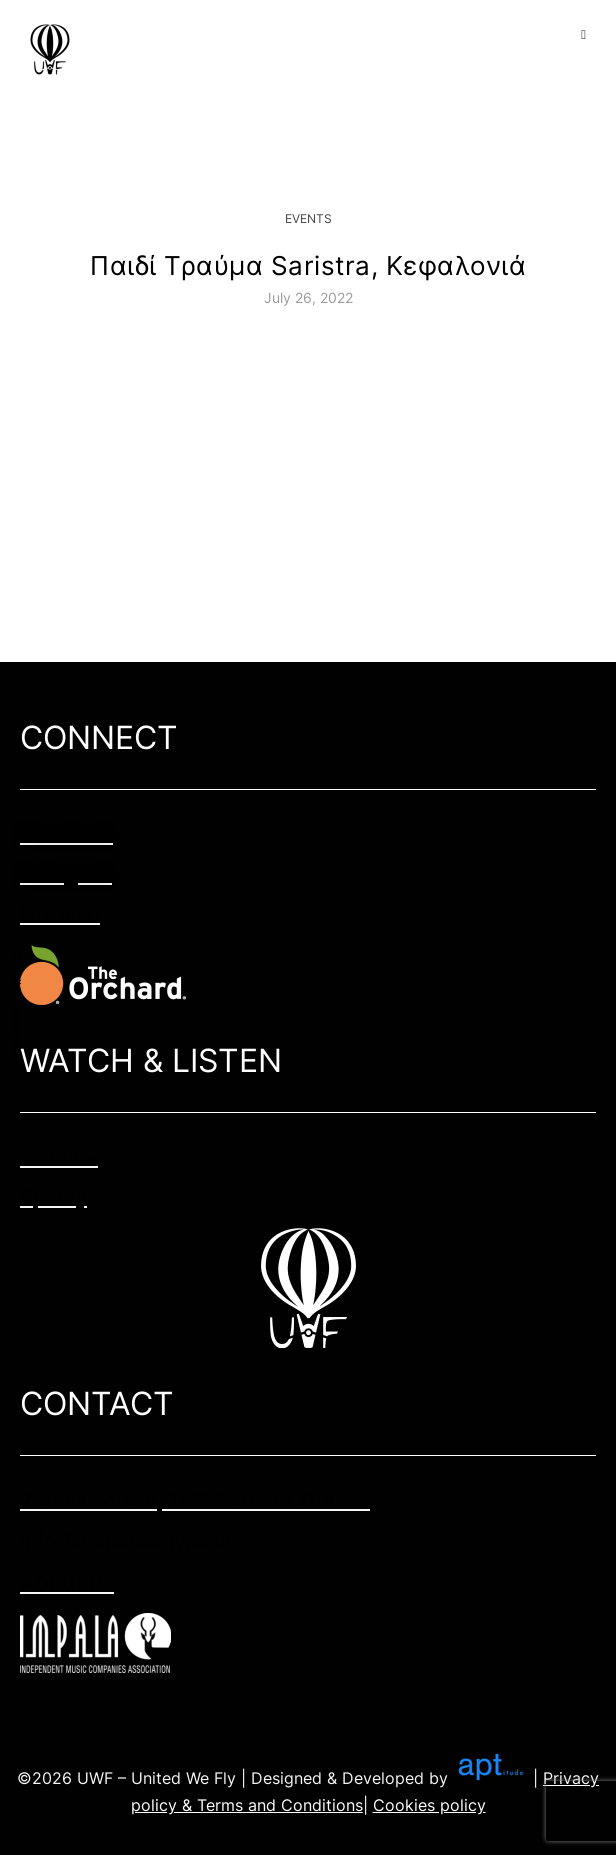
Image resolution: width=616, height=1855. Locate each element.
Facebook (66, 835)
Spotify (53, 1198)
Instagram (66, 875)
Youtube (59, 1158)
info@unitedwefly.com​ (125, 1541)
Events (308, 218)
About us (67, 1582)
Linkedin (60, 915)
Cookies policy (429, 1805)
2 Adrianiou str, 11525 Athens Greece (195, 1501)
